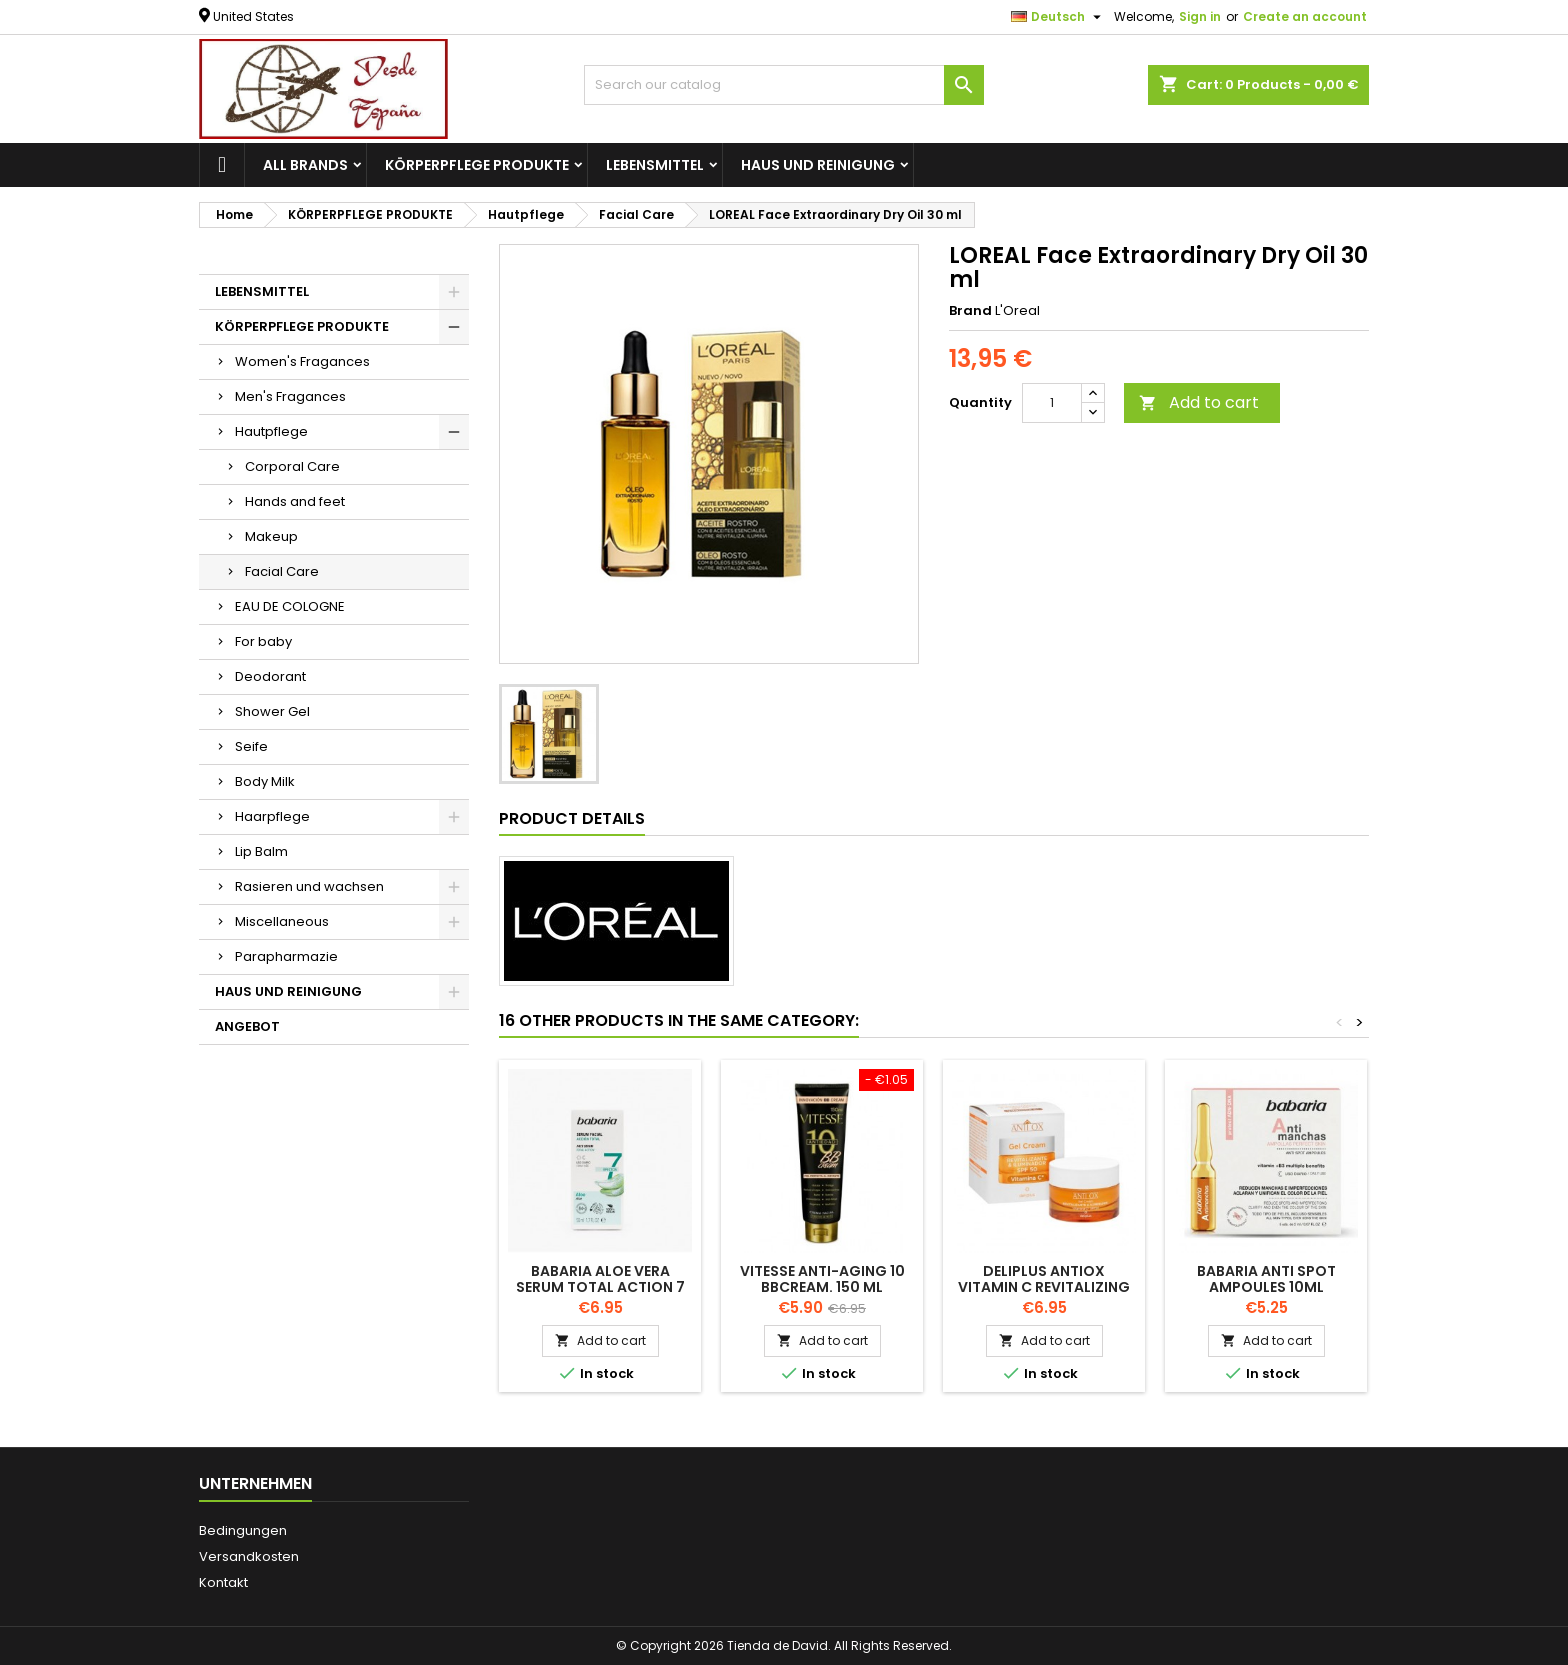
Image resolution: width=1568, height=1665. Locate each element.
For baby (263, 641)
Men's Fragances (290, 396)
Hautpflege (271, 431)
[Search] (784, 85)
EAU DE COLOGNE (290, 606)
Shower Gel (272, 711)
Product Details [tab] (572, 818)
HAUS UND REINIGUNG (818, 165)
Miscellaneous (282, 921)
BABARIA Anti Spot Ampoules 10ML (1266, 1279)
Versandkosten (249, 1556)
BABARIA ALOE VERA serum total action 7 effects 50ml (600, 1287)
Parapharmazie (286, 956)
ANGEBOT (247, 1026)
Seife (251, 746)
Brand (970, 311)
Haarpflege (272, 816)
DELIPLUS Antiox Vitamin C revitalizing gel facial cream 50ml (1044, 1287)
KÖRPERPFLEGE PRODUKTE (477, 165)
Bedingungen (243, 1530)
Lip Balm (261, 851)
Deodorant (270, 676)
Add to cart (1199, 402)
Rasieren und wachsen (309, 886)
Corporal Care (292, 466)
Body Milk (265, 781)
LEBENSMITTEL (655, 165)
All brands (305, 165)
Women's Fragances (302, 361)
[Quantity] (1052, 403)
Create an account (1305, 16)
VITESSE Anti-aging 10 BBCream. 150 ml (822, 1279)
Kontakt (223, 1582)
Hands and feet (295, 501)
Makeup (271, 536)
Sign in (1200, 16)
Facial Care (282, 571)
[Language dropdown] (1058, 17)
